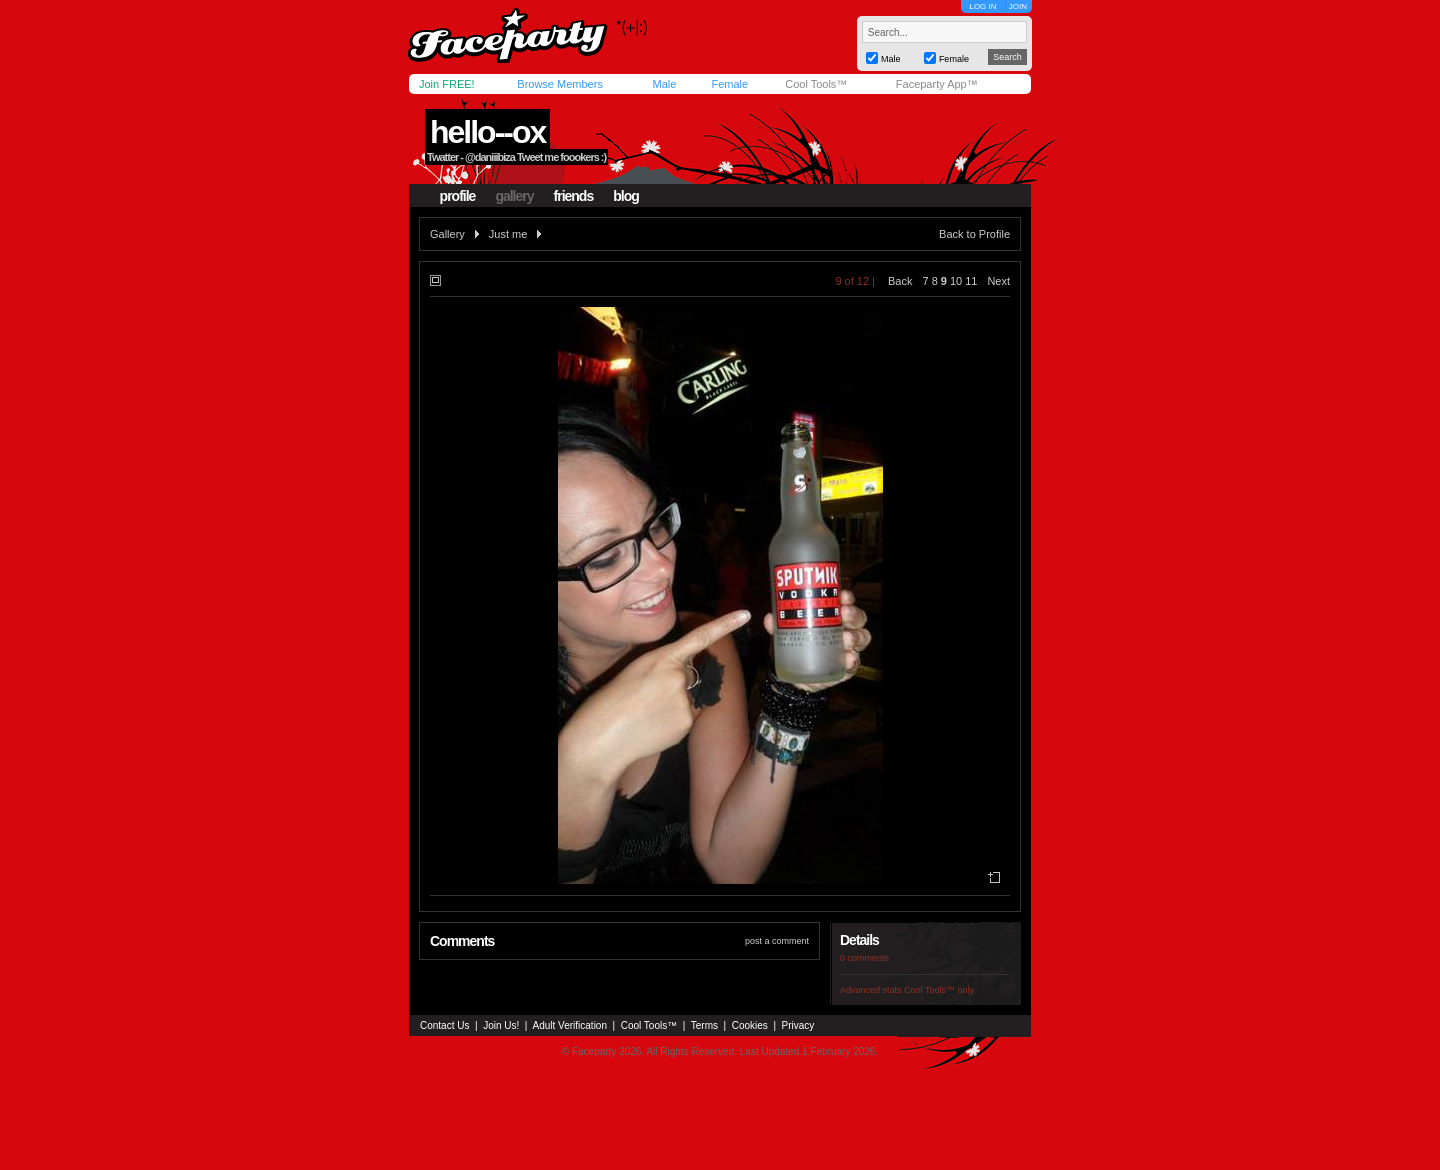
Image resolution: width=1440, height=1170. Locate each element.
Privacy (798, 1025)
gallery (514, 196)
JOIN (1018, 6)
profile (458, 196)
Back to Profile (974, 234)
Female (729, 84)
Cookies (750, 1025)
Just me (508, 234)
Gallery (447, 234)
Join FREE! (447, 84)
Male (664, 84)
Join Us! (501, 1025)
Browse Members (560, 84)
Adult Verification (569, 1025)
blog (626, 196)
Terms (704, 1025)
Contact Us (444, 1025)
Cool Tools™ (816, 84)
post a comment (777, 941)
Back (900, 281)
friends (574, 196)
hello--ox (487, 132)
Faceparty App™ (937, 84)
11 (971, 281)
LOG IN (982, 6)
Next (998, 281)
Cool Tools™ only (939, 990)
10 (956, 281)
